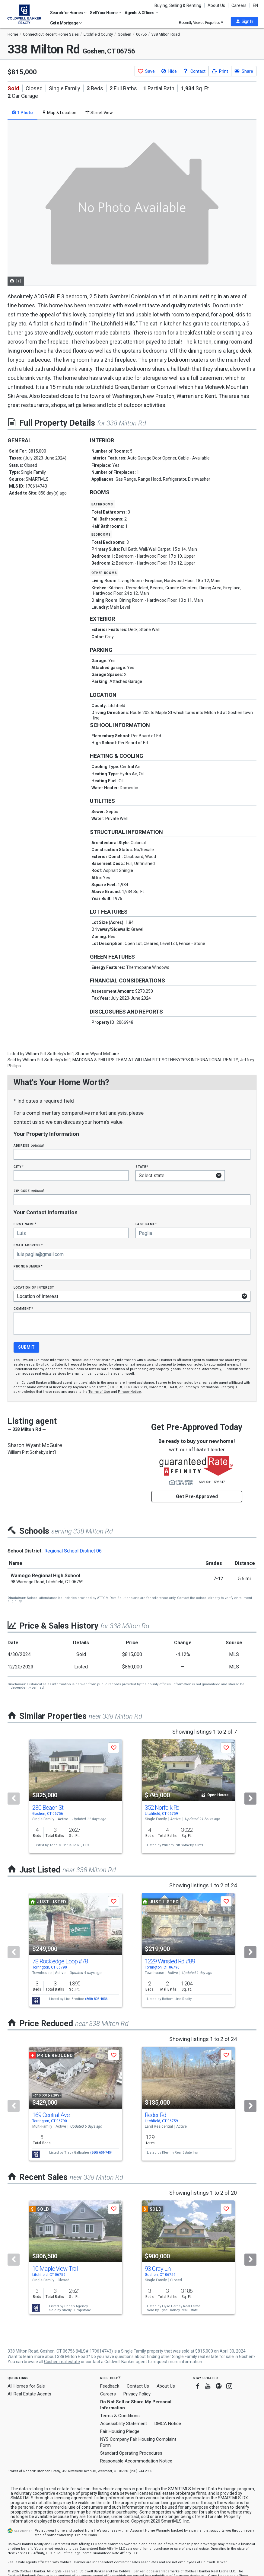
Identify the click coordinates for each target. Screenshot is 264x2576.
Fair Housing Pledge (119, 2431)
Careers (239, 5)
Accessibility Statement (123, 2423)
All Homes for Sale (26, 2386)
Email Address (28, 1245)
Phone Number (28, 1266)
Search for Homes (68, 12)
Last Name (146, 1224)
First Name (25, 1224)
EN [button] (255, 5)
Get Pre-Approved (197, 1496)
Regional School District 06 (73, 1551)
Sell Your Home (105, 12)
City (18, 1166)
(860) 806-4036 (96, 1999)
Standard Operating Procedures (131, 2453)
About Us (216, 5)
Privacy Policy (137, 2394)
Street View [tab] (99, 112)
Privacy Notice (129, 1392)
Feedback (109, 2386)
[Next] (250, 1799)
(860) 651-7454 (101, 2153)
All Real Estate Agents (29, 2394)
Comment (23, 1308)
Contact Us (138, 2386)
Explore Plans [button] (86, 2535)
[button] (244, 21)
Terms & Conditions (120, 2415)
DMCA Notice (167, 2423)
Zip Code (29, 1190)
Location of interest (34, 1287)
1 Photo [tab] (22, 112)
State (141, 1166)
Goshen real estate (62, 2361)
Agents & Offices (141, 12)
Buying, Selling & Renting (177, 5)
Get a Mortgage (66, 23)
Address (29, 1145)
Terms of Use (99, 1392)
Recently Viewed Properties (201, 22)
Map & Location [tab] (59, 112)
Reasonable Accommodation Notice (136, 2461)
